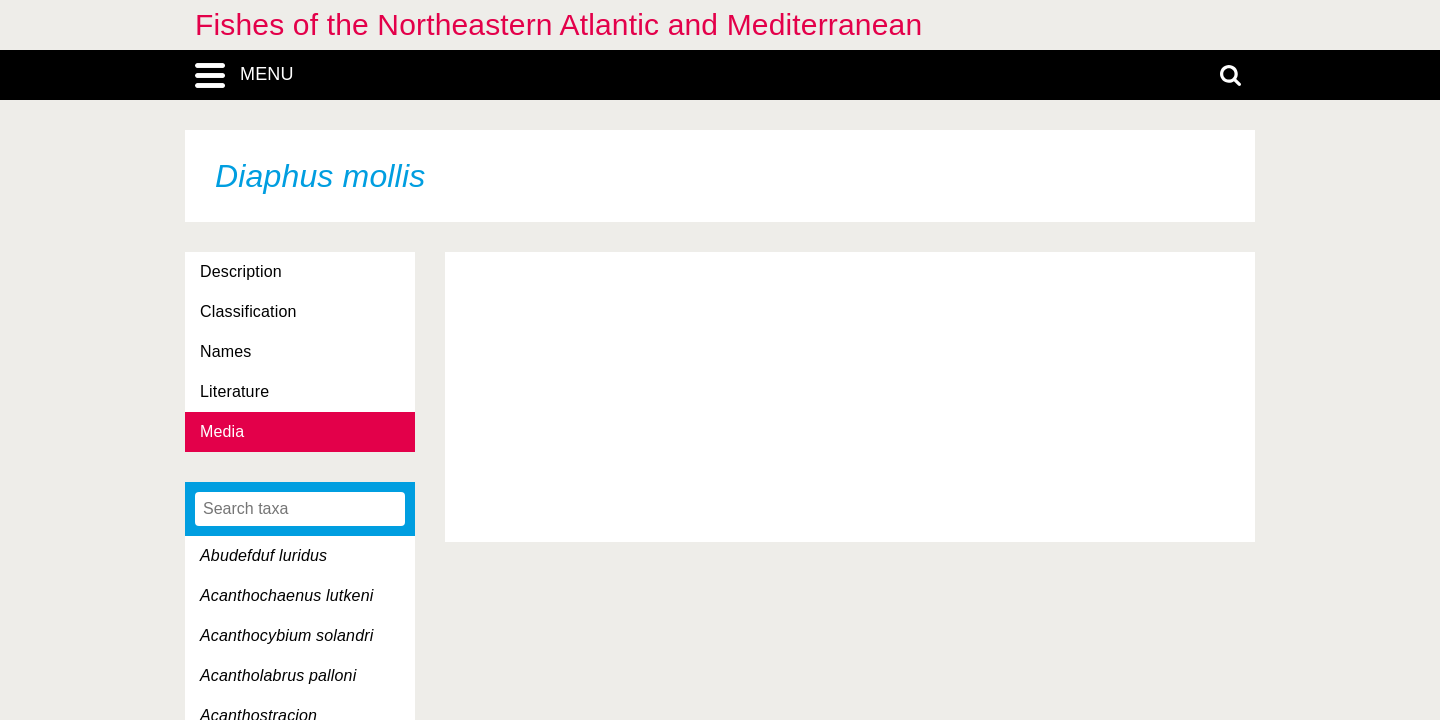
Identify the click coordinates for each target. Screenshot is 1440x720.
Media (222, 431)
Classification (248, 311)
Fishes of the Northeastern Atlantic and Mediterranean (558, 24)
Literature (234, 391)
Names (225, 351)
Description (241, 271)
